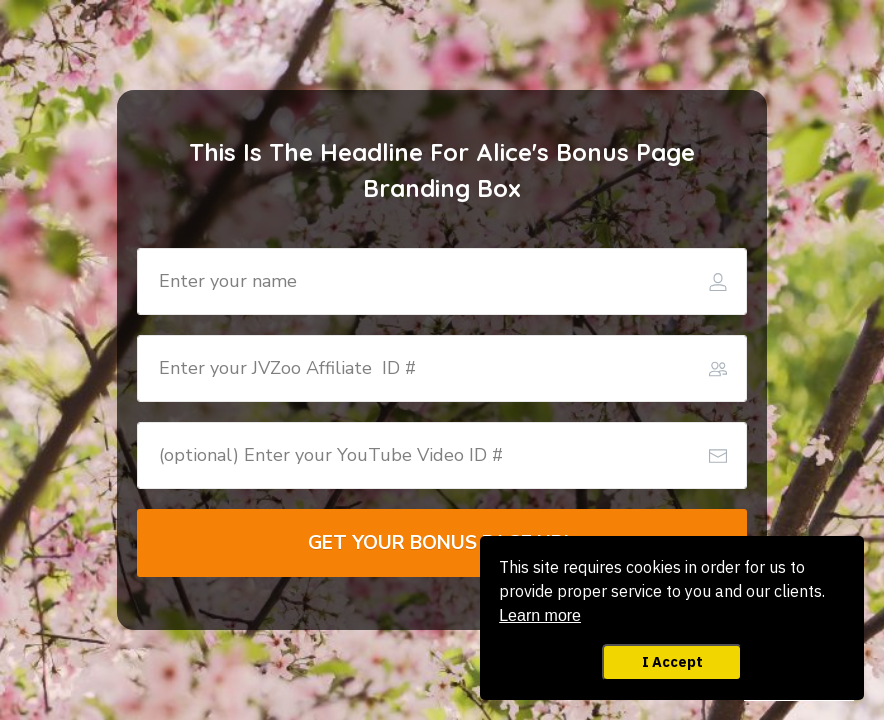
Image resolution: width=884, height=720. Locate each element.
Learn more (540, 615)
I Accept (672, 661)
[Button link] (442, 543)
